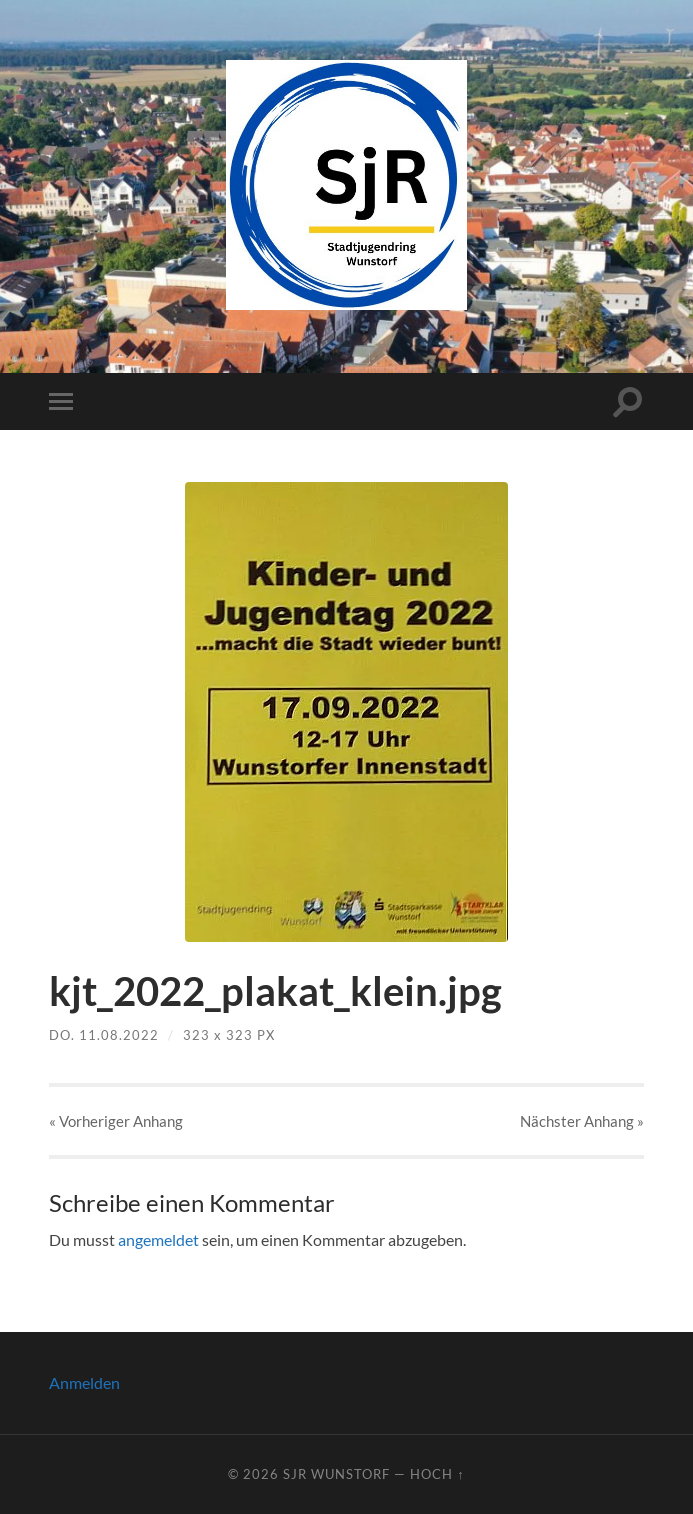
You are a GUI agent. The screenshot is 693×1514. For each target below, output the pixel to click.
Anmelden (84, 1382)
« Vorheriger (116, 1121)
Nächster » (582, 1121)
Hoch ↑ (437, 1474)
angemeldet (158, 1239)
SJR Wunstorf (336, 1474)
